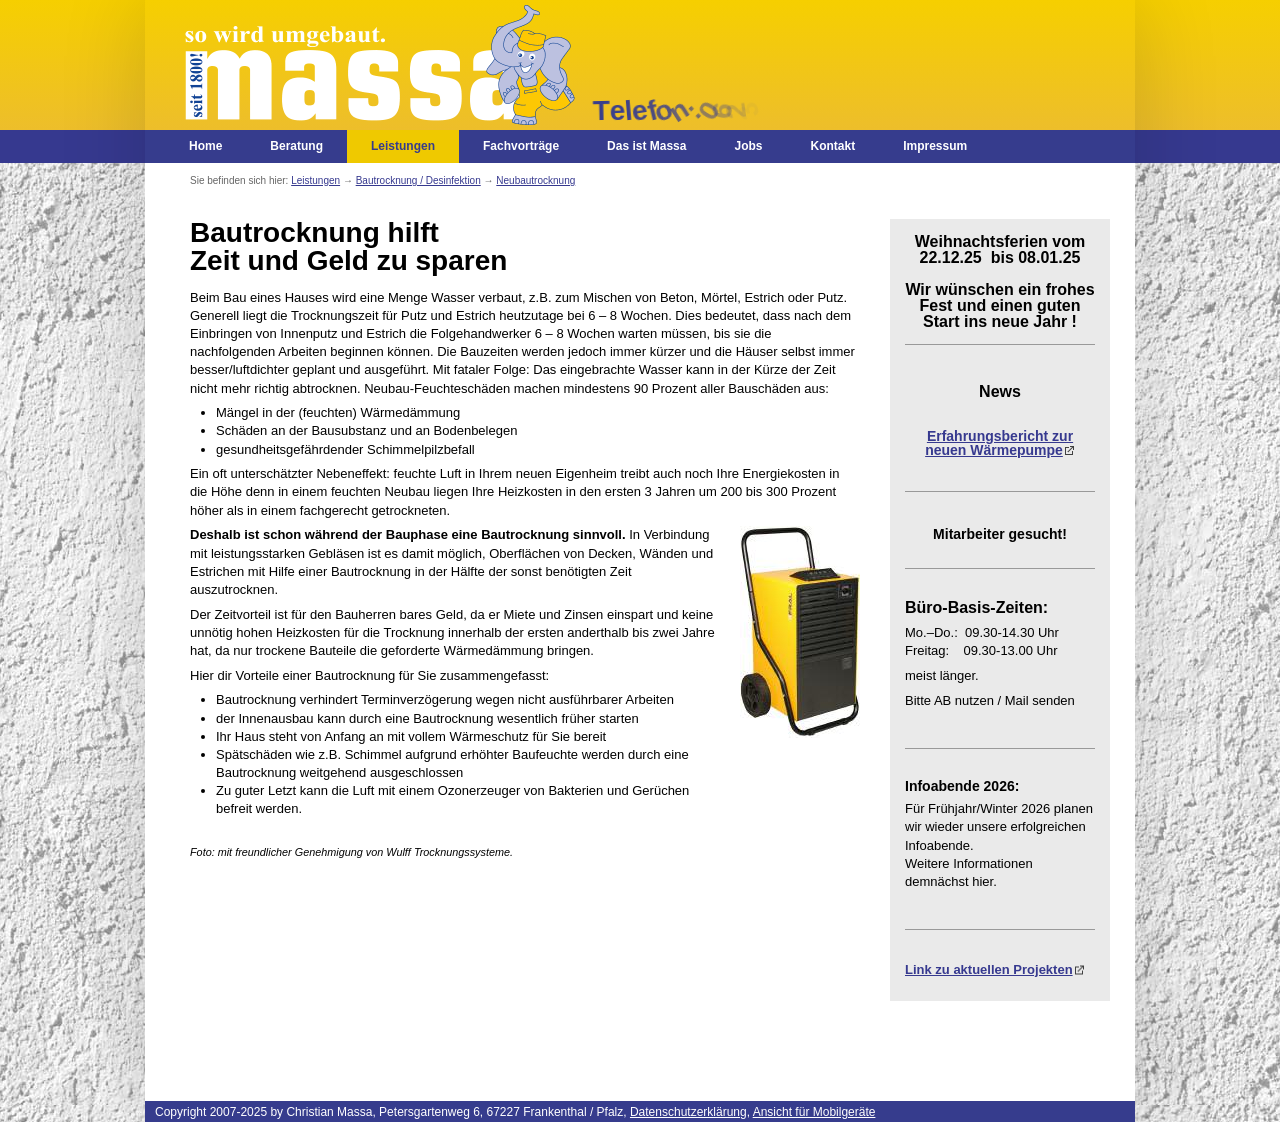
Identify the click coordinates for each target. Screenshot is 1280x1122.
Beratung (296, 146)
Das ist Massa (646, 146)
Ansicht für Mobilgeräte (814, 1112)
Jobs (748, 146)
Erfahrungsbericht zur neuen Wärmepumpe (999, 443)
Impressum (935, 146)
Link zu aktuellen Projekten (989, 969)
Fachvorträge (521, 146)
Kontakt (832, 146)
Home (205, 146)
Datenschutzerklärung (688, 1112)
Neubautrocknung (535, 180)
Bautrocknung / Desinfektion (418, 180)
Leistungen (403, 146)
